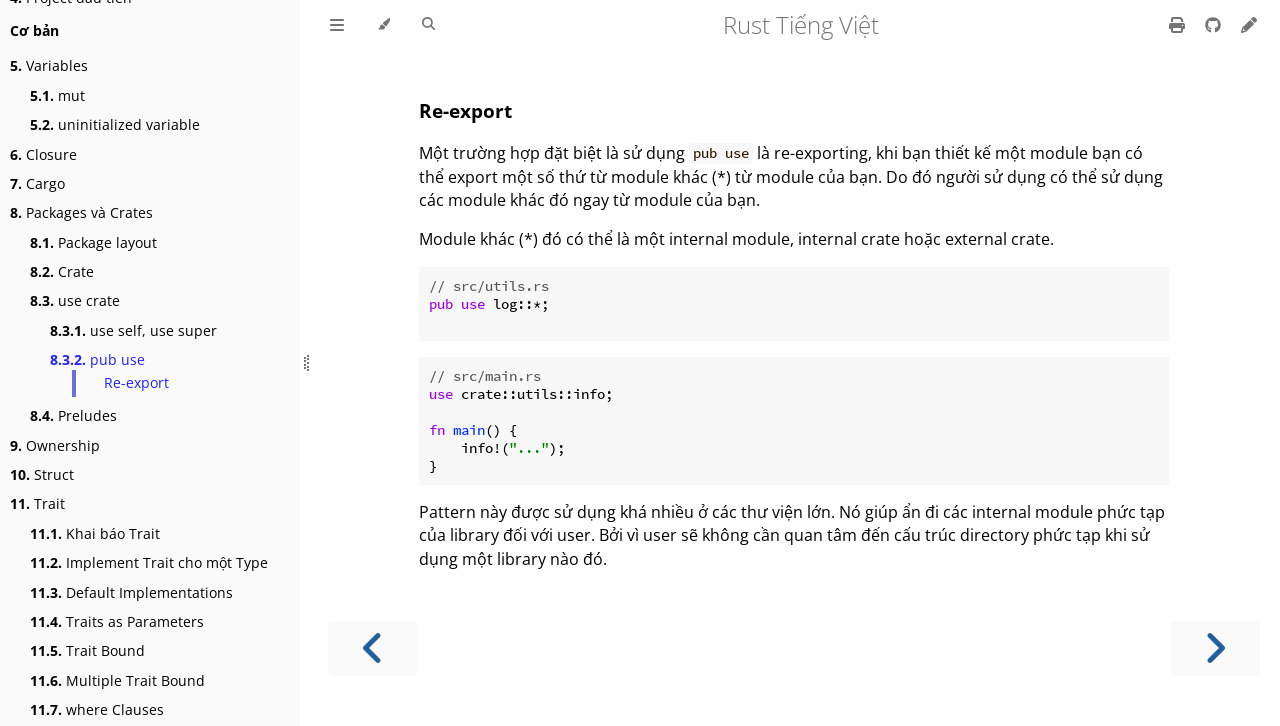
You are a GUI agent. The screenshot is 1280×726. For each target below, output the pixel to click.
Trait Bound (87, 650)
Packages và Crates (81, 212)
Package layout (93, 242)
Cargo (37, 183)
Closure (43, 154)
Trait (37, 503)
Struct (42, 474)
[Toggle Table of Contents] (337, 25)
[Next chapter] (1215, 648)
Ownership (55, 445)
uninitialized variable (115, 124)
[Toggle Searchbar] (428, 25)
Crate (62, 271)
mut (57, 95)
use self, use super (133, 330)
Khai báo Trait (95, 533)
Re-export (136, 382)
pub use (97, 359)
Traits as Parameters (117, 621)
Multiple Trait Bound (117, 680)
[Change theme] (383, 25)
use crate (75, 300)
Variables (49, 65)
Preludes (73, 415)
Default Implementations (131, 592)
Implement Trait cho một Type (149, 562)
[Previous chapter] (373, 648)
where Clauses (97, 709)
